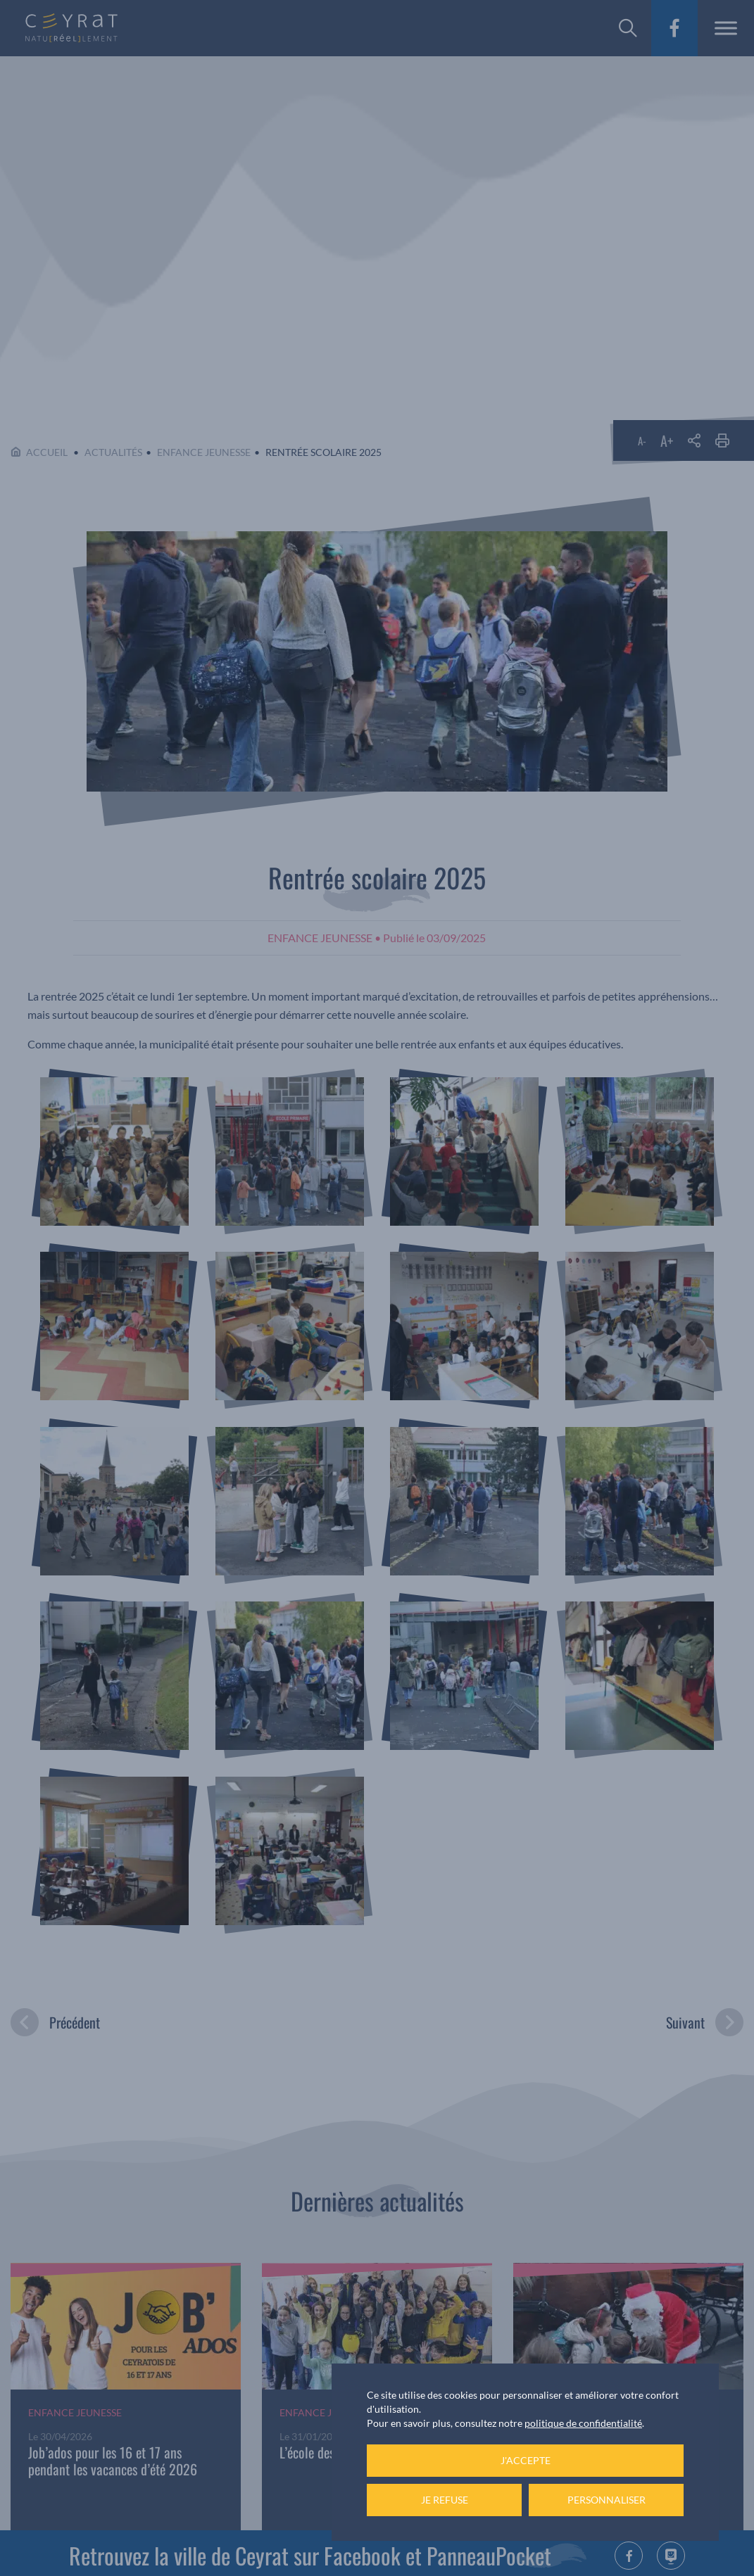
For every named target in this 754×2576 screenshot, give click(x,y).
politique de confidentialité (583, 2423)
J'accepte (526, 2460)
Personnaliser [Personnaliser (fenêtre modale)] (606, 2500)
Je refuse (444, 2500)
